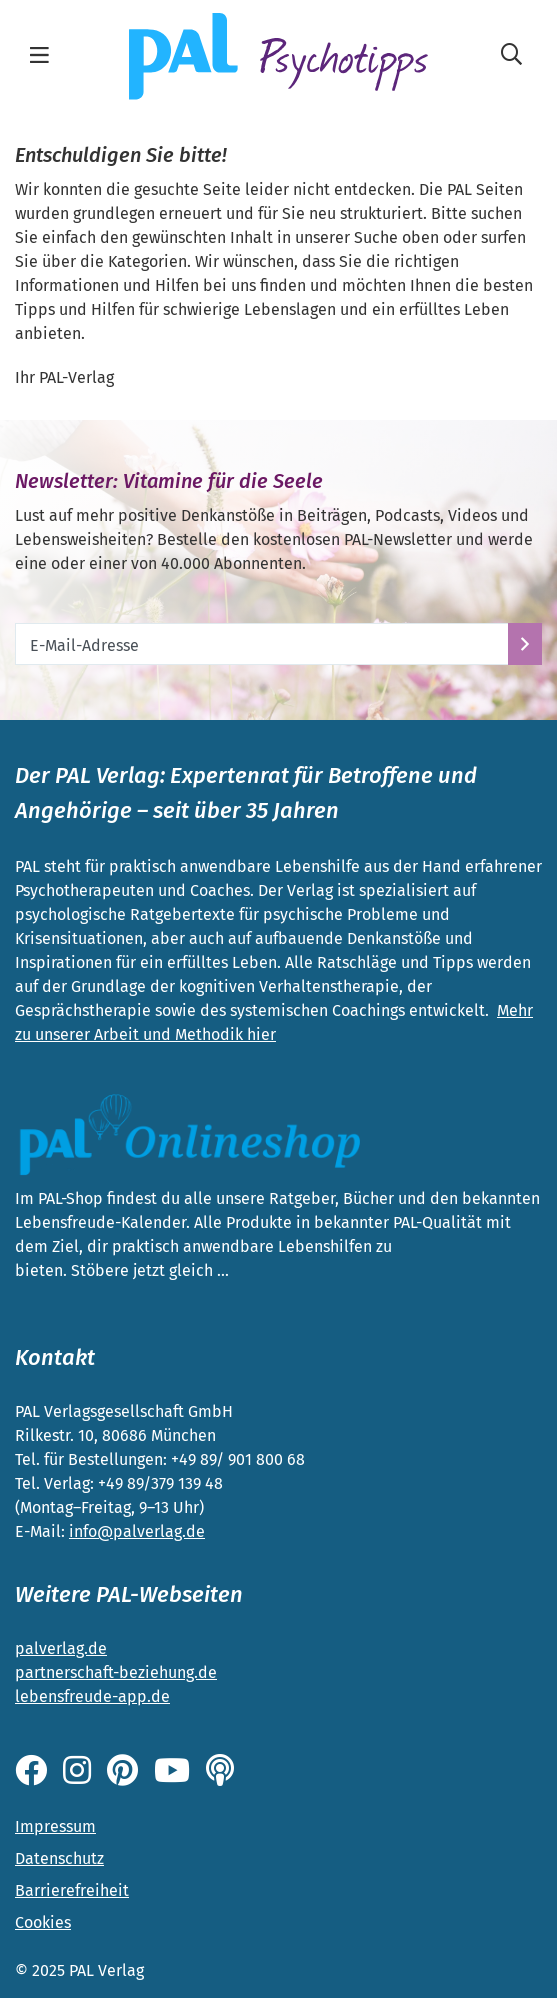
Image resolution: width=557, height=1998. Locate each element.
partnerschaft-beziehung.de (116, 1672)
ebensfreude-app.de (95, 1696)
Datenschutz (59, 1858)
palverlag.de (61, 1648)
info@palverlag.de (137, 1531)
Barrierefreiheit (72, 1890)
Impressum (55, 1826)
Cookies (43, 1922)
